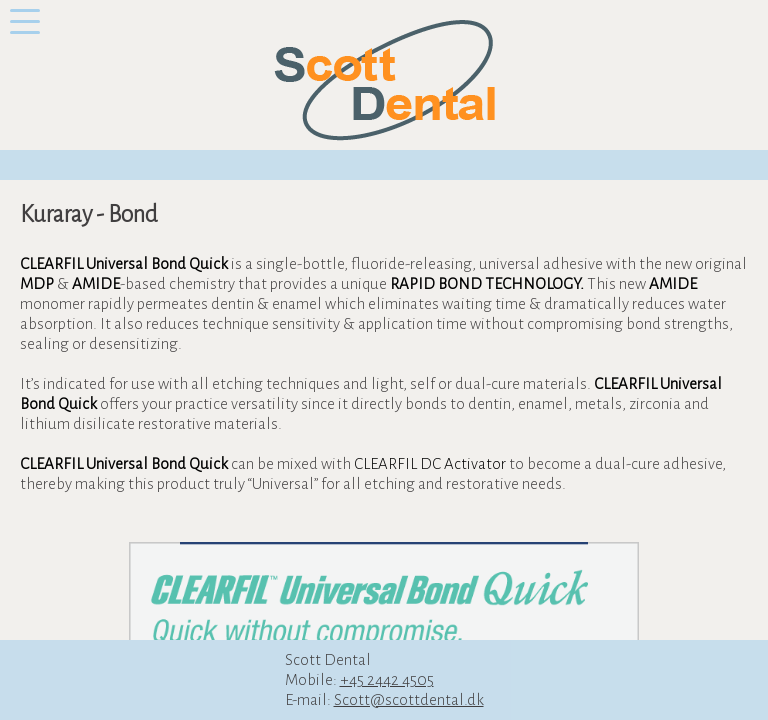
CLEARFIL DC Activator (430, 463)
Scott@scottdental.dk (409, 699)
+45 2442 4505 (387, 679)
